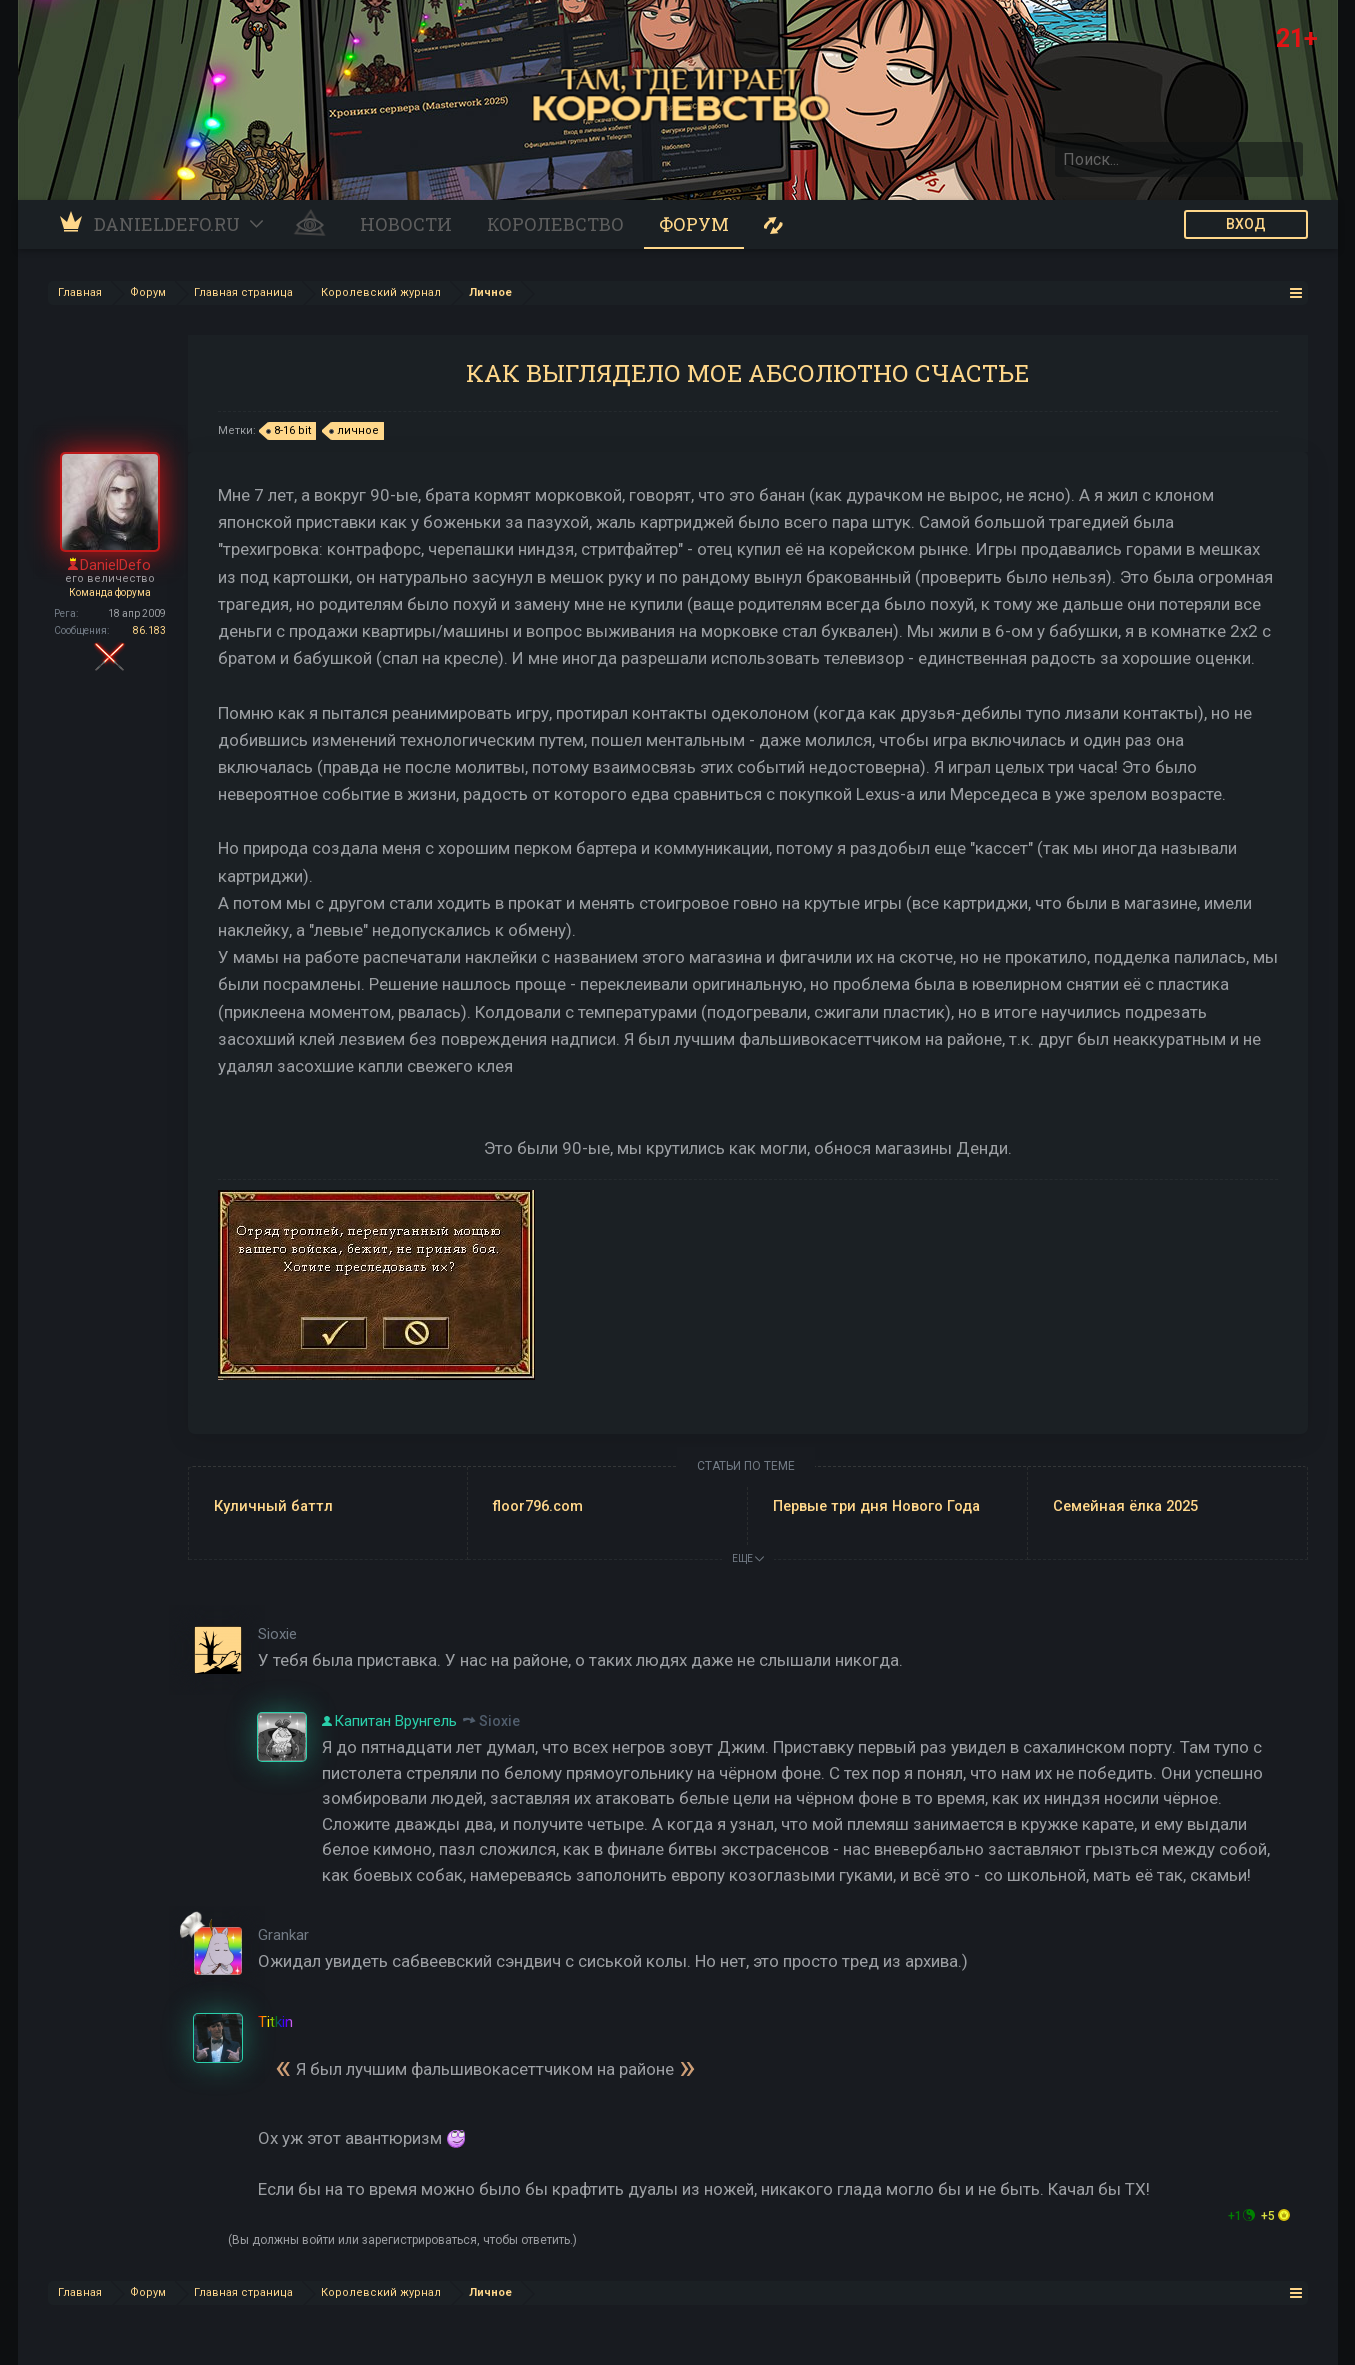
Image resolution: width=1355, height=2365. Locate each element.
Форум (694, 224)
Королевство (555, 224)
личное (355, 431)
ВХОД (1246, 224)
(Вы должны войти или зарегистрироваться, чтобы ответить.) (402, 2240)
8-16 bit (289, 431)
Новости (406, 224)
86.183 (149, 630)
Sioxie (499, 1721)
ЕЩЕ (748, 1558)
